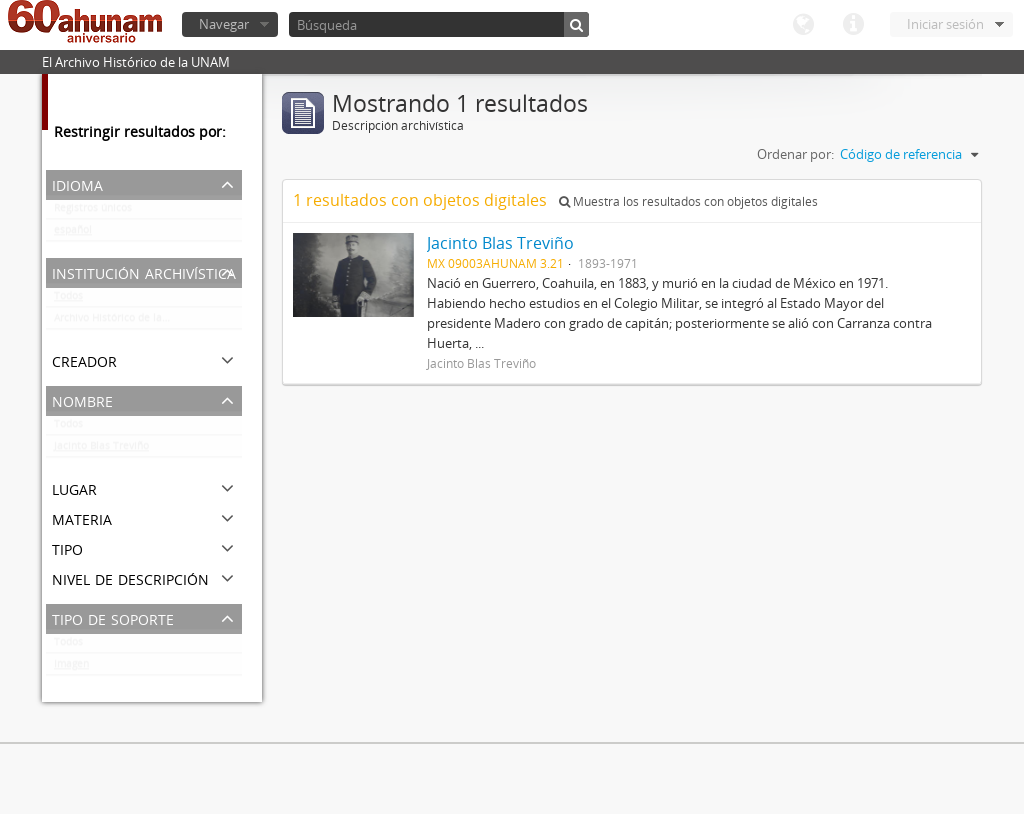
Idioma (803, 25)
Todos (68, 300)
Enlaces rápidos (853, 25)
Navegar (224, 24)
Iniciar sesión (945, 24)
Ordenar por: (795, 154)
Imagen (71, 668)
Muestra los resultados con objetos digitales (688, 201)
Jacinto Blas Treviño (101, 450)
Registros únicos (93, 212)
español (73, 234)
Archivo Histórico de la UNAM (124, 322)
